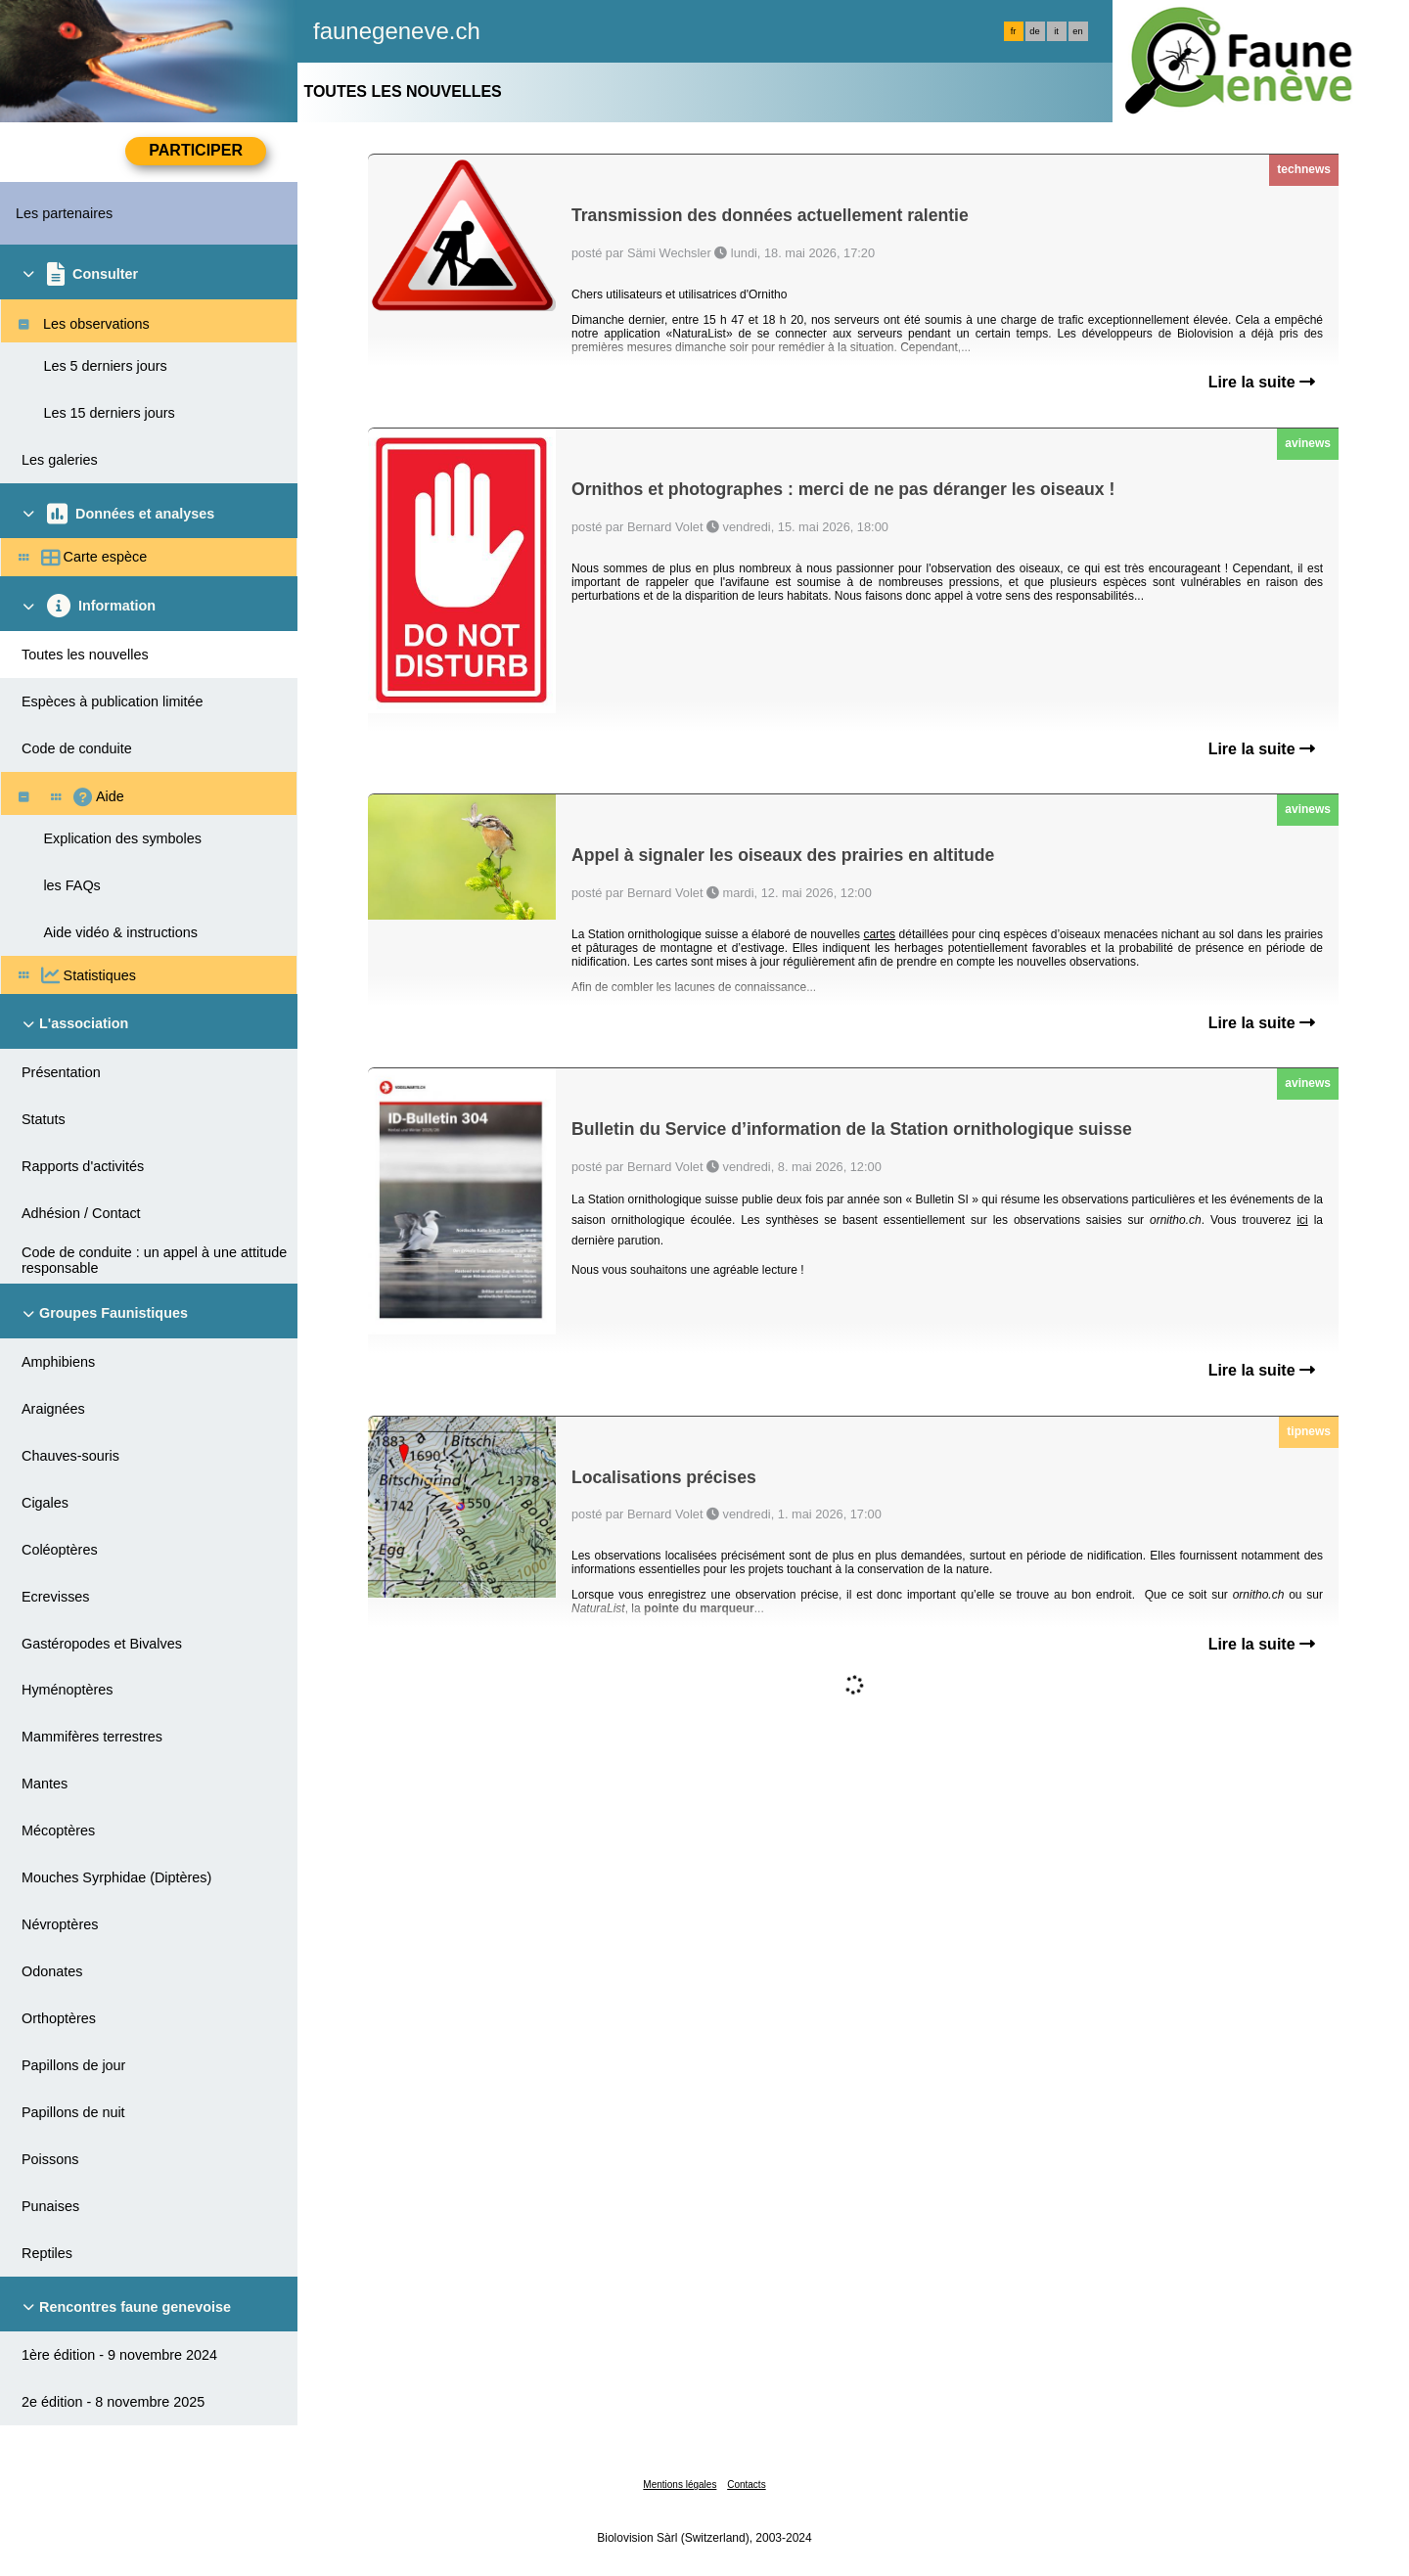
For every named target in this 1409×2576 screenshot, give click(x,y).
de (1034, 31)
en (1077, 31)
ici (1301, 1220)
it (1056, 31)
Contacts (746, 2484)
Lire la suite (1261, 382)
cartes (879, 934)
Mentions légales (679, 2484)
